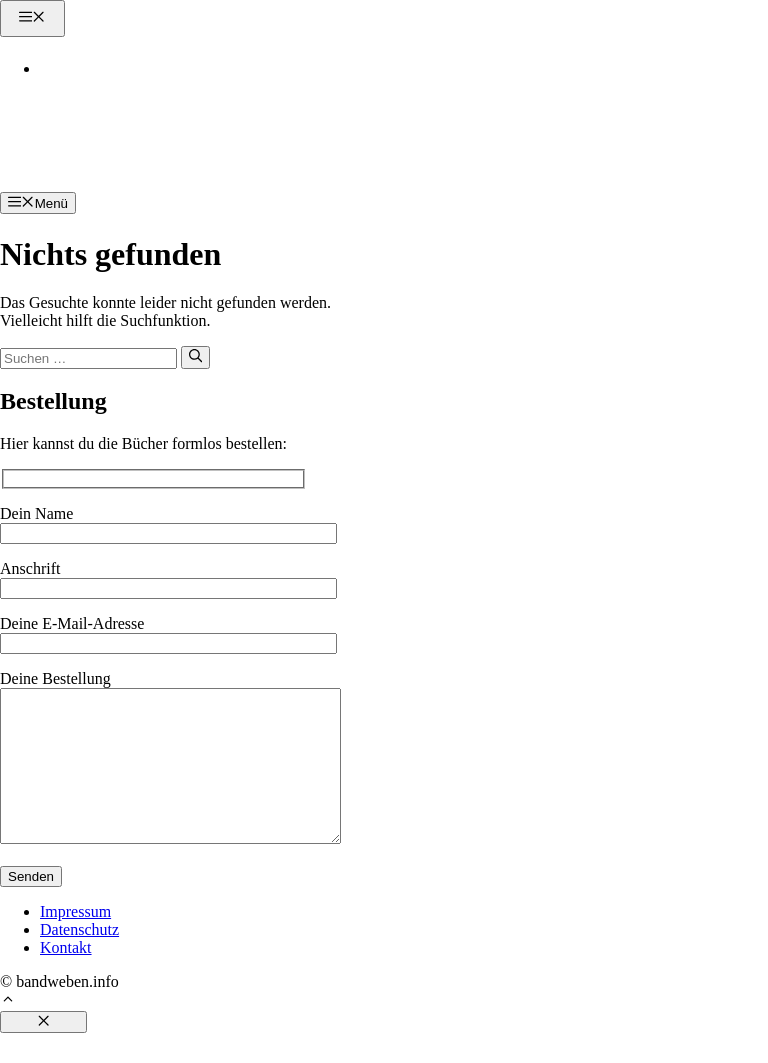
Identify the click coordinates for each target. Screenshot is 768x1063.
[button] (8, 1031)
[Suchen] (195, 357)
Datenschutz (79, 959)
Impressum (75, 941)
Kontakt (83, 68)
